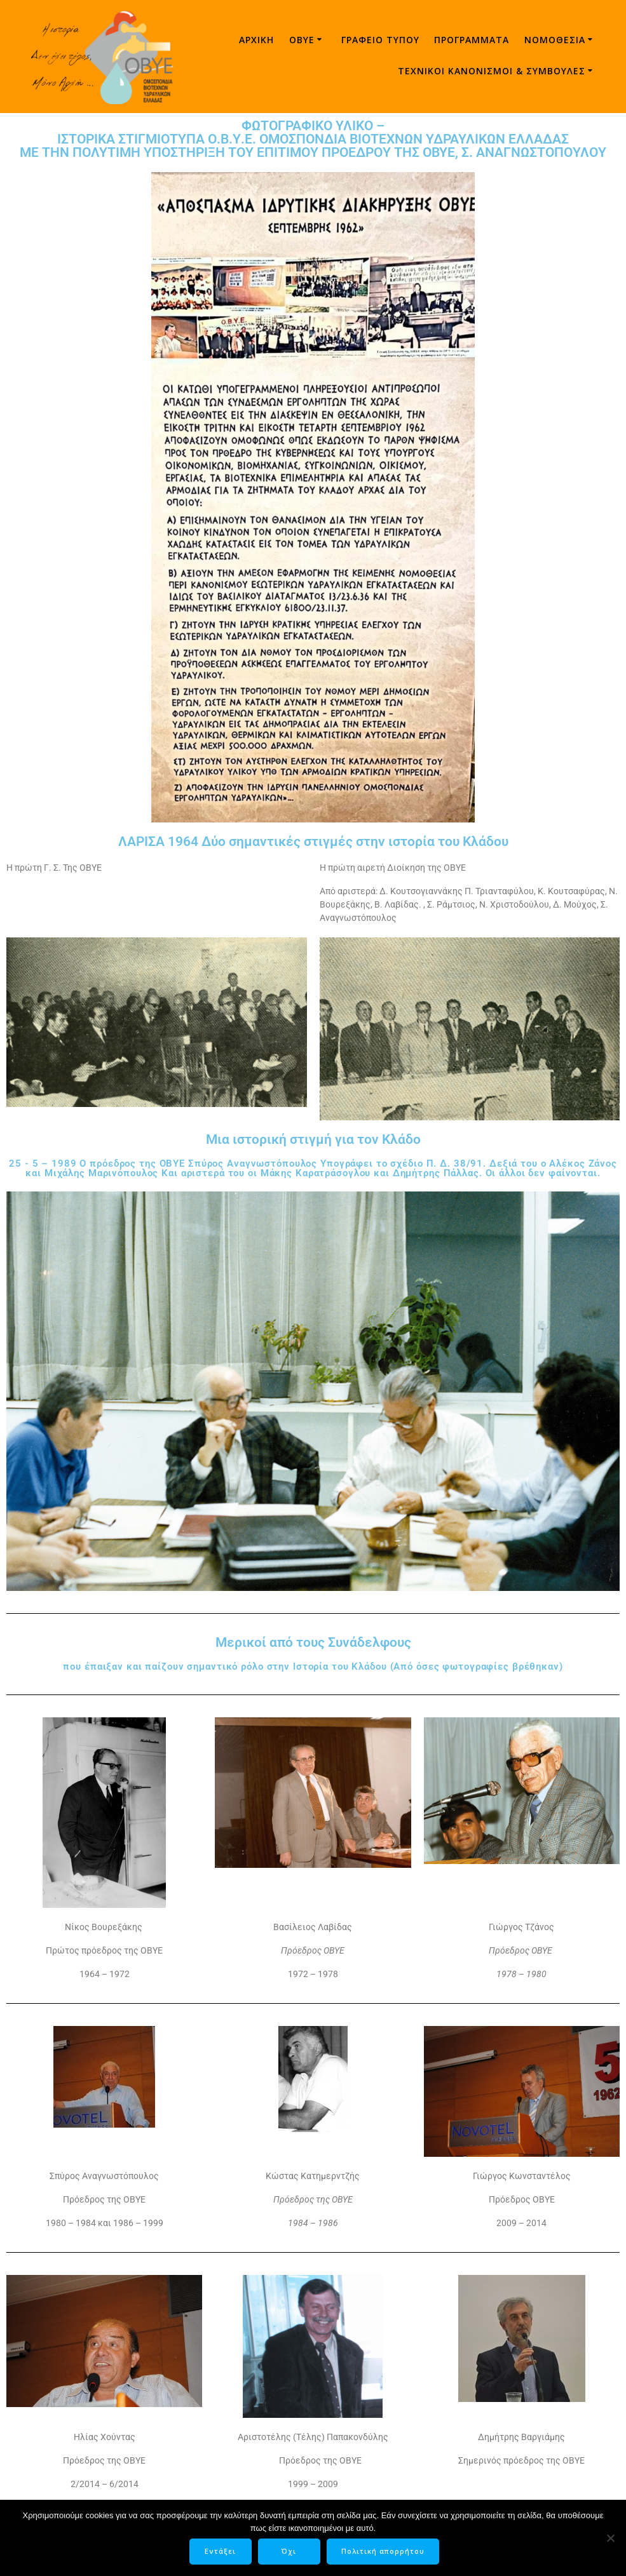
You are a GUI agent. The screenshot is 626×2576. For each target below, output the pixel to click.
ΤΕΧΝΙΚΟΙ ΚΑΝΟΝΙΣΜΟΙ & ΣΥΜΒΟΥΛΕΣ (491, 71)
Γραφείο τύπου (380, 40)
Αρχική (256, 40)
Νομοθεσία (554, 40)
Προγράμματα (471, 40)
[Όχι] (610, 2539)
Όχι (291, 2553)
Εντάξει (222, 2553)
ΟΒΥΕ (302, 40)
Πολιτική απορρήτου (384, 2553)
